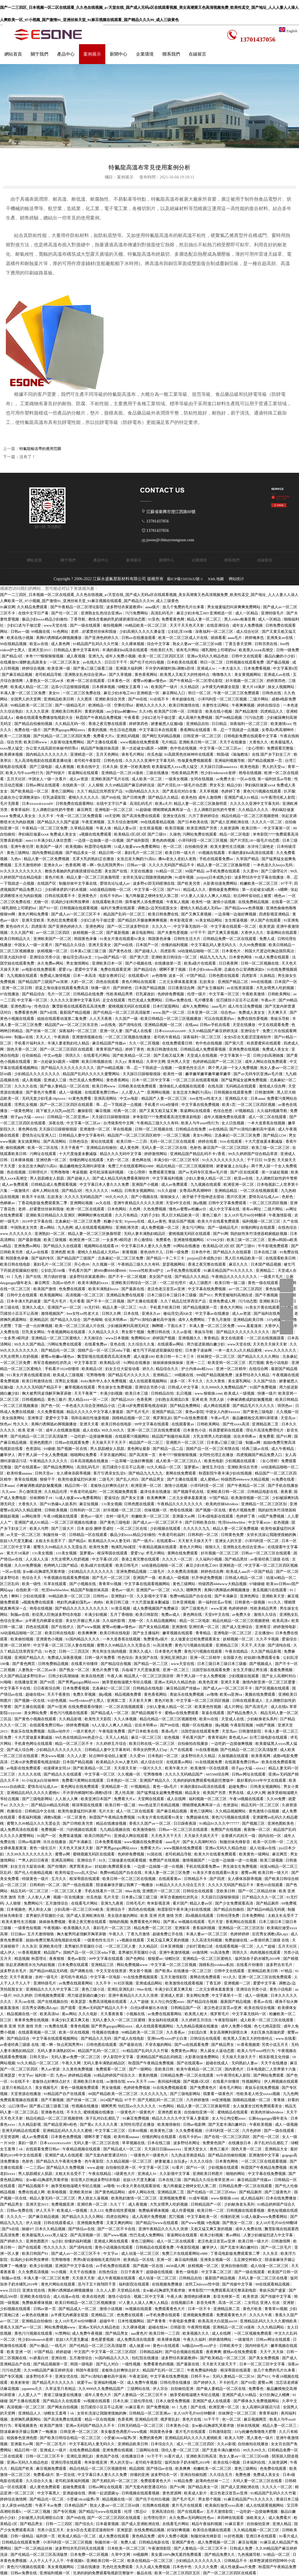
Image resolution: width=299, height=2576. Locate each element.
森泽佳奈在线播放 (155, 1491)
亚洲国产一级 (145, 1577)
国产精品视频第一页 (265, 760)
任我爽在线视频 (156, 2505)
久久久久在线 (26, 1086)
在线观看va (166, 1541)
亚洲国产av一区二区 (65, 1307)
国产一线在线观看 (78, 1885)
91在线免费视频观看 (141, 1977)
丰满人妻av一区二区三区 (207, 1934)
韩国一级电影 (82, 2364)
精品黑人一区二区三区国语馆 (149, 1676)
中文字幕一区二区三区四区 (114, 2352)
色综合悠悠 (223, 1111)
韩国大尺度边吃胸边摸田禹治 (270, 951)
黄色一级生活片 (43, 1848)
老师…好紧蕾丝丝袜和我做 (94, 631)
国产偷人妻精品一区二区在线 (65, 1086)
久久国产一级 (127, 1018)
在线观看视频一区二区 (234, 1946)
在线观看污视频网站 (132, 1436)
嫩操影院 (86, 1111)
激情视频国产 (53, 1313)
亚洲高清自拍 (163, 2511)
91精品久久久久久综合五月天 (181, 1885)
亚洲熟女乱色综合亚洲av (102, 613)
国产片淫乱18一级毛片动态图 (182, 785)
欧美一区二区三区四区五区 (161, 656)
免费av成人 (171, 1614)
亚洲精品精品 (226, 1190)
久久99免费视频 (253, 945)
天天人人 (44, 1037)
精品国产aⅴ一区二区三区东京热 (72, 1025)
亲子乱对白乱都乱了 (103, 2118)
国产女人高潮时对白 (279, 1676)
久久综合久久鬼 (141, 1344)
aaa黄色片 (139, 2333)
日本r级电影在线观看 (216, 1516)
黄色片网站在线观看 (139, 981)
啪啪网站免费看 (84, 1455)
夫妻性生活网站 (216, 705)
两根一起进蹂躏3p (104, 2493)
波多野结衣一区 (164, 2474)
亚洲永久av (53, 865)
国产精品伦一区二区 (58, 1350)
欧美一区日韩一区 (268, 1842)
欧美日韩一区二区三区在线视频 (129, 1878)
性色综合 (42, 1006)
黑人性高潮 (125, 1792)
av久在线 (104, 1203)
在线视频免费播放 (167, 2284)
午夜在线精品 (237, 1651)
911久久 (275, 1602)
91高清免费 (163, 1645)
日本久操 (110, 766)
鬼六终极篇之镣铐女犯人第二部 (152, 895)
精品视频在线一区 (22, 2014)
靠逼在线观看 (213, 1713)
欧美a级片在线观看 (200, 963)
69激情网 (201, 1952)
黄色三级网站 (63, 791)
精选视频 (22, 1958)
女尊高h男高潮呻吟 (278, 730)
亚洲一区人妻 (111, 1031)
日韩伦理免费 (228, 1915)
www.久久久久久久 (16, 1233)
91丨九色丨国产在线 (24, 1276)
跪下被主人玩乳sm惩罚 (55, 1111)
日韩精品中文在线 (40, 1811)
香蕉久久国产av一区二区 (150, 1823)
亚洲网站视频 (159, 1092)
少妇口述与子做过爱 (24, 625)
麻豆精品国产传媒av (109, 1043)
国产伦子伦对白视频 (147, 662)
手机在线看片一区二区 (104, 1891)
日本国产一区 (147, 945)
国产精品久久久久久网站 (259, 1356)
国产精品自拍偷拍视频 (33, 723)
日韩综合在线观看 (198, 1891)
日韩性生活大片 (187, 938)
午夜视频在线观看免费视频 (67, 1577)
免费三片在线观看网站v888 (131, 1166)
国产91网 (220, 1233)
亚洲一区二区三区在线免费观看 (154, 1430)
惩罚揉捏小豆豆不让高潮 (237, 1000)
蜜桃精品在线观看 (233, 2112)
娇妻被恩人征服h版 (167, 723)
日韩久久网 (112, 1313)
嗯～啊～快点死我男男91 (103, 865)
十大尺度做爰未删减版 (264, 1141)
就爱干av (84, 2382)
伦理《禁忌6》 (137, 2511)
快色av (5, 1424)
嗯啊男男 (194, 1590)
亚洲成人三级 (55, 1080)
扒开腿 (289, 791)
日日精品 (220, 723)
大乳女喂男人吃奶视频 (275, 988)
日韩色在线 (272, 693)
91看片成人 (174, 2456)
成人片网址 (233, 1706)
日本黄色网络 (241, 957)
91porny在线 (135, 1221)
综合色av (229, 1012)
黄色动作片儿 (17, 926)
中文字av (25, 2075)
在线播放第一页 (168, 963)
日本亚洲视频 (184, 1602)
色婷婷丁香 (231, 791)
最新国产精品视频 (75, 1012)
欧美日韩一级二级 (230, 1283)
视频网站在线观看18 (101, 1246)
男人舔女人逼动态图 (217, 2051)
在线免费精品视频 (253, 902)
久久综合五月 (221, 2474)
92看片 (178, 2167)
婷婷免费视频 (78, 1725)
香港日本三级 (287, 2499)
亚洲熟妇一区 (123, 1596)
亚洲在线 (59, 2358)
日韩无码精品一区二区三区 (141, 2425)
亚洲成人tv (206, 668)
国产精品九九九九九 (146, 1473)
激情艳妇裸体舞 (197, 2296)
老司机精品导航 (49, 674)
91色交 (51, 1651)
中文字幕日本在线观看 (158, 730)
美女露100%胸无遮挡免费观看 (177, 2554)
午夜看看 (131, 717)
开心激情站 (144, 1240)
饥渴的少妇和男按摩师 (70, 902)
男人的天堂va (274, 766)
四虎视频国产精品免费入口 (259, 1455)
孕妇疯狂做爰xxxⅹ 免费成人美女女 (48, 834)
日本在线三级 (266, 1252)
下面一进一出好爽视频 (33, 1326)
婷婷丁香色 (135, 1049)
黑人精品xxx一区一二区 (88, 1399)
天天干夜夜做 (21, 1977)
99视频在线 (41, 631)
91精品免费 (184, 2481)
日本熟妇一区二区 (163, 1756)
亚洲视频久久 (190, 1338)
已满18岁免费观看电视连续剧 (143, 1405)
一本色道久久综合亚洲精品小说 (89, 1405)
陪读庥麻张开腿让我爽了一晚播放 (125, 1885)
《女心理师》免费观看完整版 (269, 748)
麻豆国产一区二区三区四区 (226, 1147)
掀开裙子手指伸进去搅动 (203, 1197)
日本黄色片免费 (168, 1651)
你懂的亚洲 (229, 2216)
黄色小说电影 (277, 1362)
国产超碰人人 (146, 951)
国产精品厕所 (268, 1903)
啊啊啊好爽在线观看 (95, 1215)
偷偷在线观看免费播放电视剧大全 (45, 717)
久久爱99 (251, 871)
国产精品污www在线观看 (157, 2223)
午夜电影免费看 (112, 1731)
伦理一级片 (197, 994)
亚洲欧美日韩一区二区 (198, 742)
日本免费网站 (254, 1915)
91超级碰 (143, 809)
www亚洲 (218, 1608)
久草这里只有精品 (61, 2388)
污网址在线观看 (43, 1154)
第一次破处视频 (275, 1172)
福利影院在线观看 (134, 2284)
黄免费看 (266, 1436)
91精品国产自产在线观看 (65, 2094)
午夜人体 (104, 828)
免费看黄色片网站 (145, 1921)
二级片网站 (259, 699)
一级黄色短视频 (28, 1928)
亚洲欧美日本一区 (107, 963)
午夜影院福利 (226, 2020)
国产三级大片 (63, 1528)
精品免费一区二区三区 (153, 1928)
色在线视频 (17, 1172)
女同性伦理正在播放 (216, 1455)
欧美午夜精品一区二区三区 (199, 2069)
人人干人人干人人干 (47, 2560)
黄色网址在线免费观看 (80, 1786)
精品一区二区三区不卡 (74, 1743)
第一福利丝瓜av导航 (275, 779)
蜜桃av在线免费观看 (182, 1713)
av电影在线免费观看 (39, 969)
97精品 (287, 1971)
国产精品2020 (123, 1399)
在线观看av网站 (171, 1344)
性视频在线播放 (106, 2032)
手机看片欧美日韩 (165, 1307)
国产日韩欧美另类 (78, 1823)
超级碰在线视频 (159, 2272)
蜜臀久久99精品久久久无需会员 (60, 1547)
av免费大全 (225, 779)
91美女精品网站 (209, 920)
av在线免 (109, 1025)
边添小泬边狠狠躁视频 (70, 687)
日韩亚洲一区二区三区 (202, 736)
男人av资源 (51, 2069)
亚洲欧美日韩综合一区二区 (174, 957)
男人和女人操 (40, 1909)
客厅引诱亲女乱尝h (110, 1473)
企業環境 (145, 54)
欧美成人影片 (196, 2493)
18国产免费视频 (271, 1516)
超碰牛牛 (107, 2321)
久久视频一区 (104, 1264)
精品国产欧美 (22, 2468)
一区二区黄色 (75, 1817)
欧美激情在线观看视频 (184, 1983)
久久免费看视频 (51, 1412)
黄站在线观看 (102, 1141)
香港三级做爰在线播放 (63, 2395)
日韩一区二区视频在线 (260, 963)
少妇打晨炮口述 (200, 1946)
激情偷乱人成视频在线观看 (182, 1086)
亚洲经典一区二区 (51, 1160)
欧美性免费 (99, 1547)
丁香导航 (78, 619)
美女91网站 (203, 1135)
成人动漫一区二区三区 (140, 2253)
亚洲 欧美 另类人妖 (208, 1399)
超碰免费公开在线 (168, 1934)
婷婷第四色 (276, 680)
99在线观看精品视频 (158, 822)
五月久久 (59, 1878)
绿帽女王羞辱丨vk (133, 687)
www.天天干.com (141, 2081)
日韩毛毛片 (135, 1903)
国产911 (174, 889)
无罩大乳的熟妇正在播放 (93, 859)
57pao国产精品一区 (111, 957)
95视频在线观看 (212, 852)
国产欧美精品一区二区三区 (223, 2358)
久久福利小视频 (209, 1559)
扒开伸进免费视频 (207, 1577)
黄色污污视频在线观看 (262, 791)
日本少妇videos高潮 (205, 969)
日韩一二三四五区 (74, 1651)
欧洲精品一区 (100, 705)
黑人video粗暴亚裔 (240, 619)
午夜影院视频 (242, 1725)
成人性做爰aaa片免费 (238, 2567)
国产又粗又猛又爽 (169, 1055)
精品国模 (136, 2468)
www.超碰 (95, 2167)
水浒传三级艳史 (261, 846)
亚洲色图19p (21, 1006)
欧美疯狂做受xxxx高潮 (224, 2505)
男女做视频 (111, 2087)
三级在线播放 (157, 773)
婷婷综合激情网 (14, 2499)
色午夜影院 (94, 2161)
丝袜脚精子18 (41, 1498)
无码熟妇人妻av (245, 2063)
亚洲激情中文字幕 (264, 2155)
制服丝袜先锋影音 (235, 1842)
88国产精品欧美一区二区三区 (113, 2094)
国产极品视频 (278, 662)
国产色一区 (50, 1405)
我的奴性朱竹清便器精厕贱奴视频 (259, 1233)
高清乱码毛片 (162, 613)
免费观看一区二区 (111, 2069)
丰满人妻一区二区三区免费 (23, 693)
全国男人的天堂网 (26, 699)
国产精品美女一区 (81, 852)
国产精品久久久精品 (192, 1276)
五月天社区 (17, 779)
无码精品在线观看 (241, 1086)
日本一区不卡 (200, 2309)
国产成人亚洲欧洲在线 (230, 822)
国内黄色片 (235, 2069)
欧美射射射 (20, 2382)
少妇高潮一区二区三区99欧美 (79, 1909)
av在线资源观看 (240, 988)
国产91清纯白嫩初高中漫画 (252, 1129)
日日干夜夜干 (132, 2272)
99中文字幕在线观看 (152, 1424)
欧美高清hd (50, 2014)
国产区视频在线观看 (272, 1688)
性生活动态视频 (123, 730)
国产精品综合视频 (116, 1663)
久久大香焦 (216, 1381)
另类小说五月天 (275, 2044)
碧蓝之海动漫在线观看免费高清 (62, 988)
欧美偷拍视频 (22, 1639)
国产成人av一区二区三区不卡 (76, 914)
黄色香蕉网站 (146, 674)
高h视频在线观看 (200, 1915)
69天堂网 (112, 816)
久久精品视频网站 (161, 1620)
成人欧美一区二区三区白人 (179, 1461)
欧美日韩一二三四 (132, 1141)
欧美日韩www (36, 742)
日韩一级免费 (287, 650)
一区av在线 (246, 779)
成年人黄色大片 (98, 2395)
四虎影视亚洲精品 (274, 914)
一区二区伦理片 (173, 1283)
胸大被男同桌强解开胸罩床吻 (47, 1393)
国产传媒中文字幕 (237, 2284)
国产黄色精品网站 (110, 2192)
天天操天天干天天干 (109, 1442)
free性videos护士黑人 (87, 1700)
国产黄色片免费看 (41, 1092)
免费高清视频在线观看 (108, 2001)
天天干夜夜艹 (72, 1147)
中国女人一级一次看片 (47, 779)
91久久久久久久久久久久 (21, 871)
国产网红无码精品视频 (161, 736)
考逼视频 (79, 1172)
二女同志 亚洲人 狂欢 (262, 2302)
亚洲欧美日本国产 (275, 1301)
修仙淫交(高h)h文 (78, 957)
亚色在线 (118, 1344)
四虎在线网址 (118, 2216)
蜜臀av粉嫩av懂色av (150, 680)
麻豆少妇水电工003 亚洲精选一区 (204, 613)
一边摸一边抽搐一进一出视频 (99, 840)
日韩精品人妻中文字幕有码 (77, 650)
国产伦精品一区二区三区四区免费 (62, 736)
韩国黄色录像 (86, 938)
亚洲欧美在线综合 (35, 2296)
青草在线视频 (26, 1479)
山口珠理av (17, 2106)
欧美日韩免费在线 (163, 914)
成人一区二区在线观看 (267, 1117)
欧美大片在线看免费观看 (218, 1221)
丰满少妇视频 (111, 1393)
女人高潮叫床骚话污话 (261, 2407)
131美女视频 (111, 1504)
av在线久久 (93, 662)
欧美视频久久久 (77, 1928)
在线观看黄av (183, 1424)
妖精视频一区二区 (88, 932)
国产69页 (248, 2382)
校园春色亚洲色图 (22, 2438)
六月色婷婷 (252, 2130)
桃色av (280, 895)
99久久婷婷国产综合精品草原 (253, 1154)
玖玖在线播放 (55, 1842)
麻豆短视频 (89, 1504)
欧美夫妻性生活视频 (227, 846)
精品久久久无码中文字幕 (121, 1154)
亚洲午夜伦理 (22, 846)
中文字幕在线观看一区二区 (234, 926)
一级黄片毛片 (272, 1276)
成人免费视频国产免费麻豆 (156, 1608)
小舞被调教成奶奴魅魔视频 (250, 1399)
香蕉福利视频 (30, 1817)
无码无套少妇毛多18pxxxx (44, 1098)
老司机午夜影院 (88, 760)
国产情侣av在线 (82, 2229)
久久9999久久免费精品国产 (224, 1387)
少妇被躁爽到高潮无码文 (128, 1326)
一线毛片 (59, 2345)
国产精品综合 (145, 969)
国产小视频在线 (139, 963)
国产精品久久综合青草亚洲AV (209, 2180)
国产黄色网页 (24, 1663)
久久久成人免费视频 (153, 2567)
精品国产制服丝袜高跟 (100, 748)
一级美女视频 (177, 779)
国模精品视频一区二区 (131, 1418)
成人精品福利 (252, 2198)
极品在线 (145, 2573)
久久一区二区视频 (144, 1043)
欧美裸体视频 (12, 754)
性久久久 (21, 1424)
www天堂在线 (56, 625)
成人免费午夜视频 (87, 2333)
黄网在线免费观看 (181, 1473)
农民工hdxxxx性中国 (202, 2284)
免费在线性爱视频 (253, 1018)
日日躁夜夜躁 (185, 1823)
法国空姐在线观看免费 (211, 1670)
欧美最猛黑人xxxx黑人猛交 (175, 766)
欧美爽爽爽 (157, 1498)
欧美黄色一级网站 (254, 1854)
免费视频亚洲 (63, 2204)
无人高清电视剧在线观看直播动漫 (43, 760)
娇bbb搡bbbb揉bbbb (110, 1270)
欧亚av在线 (39, 644)
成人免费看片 (280, 2517)
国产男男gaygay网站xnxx (65, 730)
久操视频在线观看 (233, 1756)
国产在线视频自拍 (53, 2001)
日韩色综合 (79, 1141)
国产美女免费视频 (264, 2358)
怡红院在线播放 (145, 2358)
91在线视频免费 (209, 1762)
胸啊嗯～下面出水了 (169, 1326)
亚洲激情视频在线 (87, 1037)
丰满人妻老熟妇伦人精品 (68, 1043)
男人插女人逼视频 (93, 2198)
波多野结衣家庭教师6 (124, 607)
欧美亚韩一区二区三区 (227, 1362)
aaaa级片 (153, 607)
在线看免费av (96, 1344)
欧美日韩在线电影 (15, 1264)
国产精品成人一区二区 (110, 1713)
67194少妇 (216, 1240)
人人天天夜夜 (101, 1018)
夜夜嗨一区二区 (257, 1829)
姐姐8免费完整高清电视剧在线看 (54, 1940)
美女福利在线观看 (163, 2020)
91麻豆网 (7, 607)
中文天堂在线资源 (111, 1971)
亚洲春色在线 (53, 2112)
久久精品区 (190, 687)
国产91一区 (48, 908)
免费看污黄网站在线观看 (83, 1780)
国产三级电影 (41, 766)
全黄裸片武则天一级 (238, 1835)
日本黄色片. (232, 951)
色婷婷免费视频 (171, 994)
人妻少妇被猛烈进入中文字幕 (268, 2235)
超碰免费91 (238, 1786)
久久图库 (85, 699)
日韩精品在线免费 (88, 994)
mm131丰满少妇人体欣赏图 (49, 840)
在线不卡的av (111, 895)
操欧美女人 (256, 2517)
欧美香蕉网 (261, 1756)
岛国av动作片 (64, 1283)
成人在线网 (177, 1799)
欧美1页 (229, 1104)
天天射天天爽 (140, 1700)
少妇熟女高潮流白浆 (172, 1399)
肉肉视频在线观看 (265, 1952)
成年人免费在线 (249, 2229)
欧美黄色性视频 (208, 1706)
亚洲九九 (96, 656)
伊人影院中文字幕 (118, 2057)
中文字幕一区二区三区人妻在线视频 (64, 1645)
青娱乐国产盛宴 (273, 2290)
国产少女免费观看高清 (234, 1903)
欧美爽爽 (183, 2468)
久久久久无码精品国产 (83, 1197)
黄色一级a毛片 (165, 1786)
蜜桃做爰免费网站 (224, 889)
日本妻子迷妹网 (199, 1350)
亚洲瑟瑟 (8, 2075)
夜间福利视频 (169, 2081)
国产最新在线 (133, 1289)
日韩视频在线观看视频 (79, 908)
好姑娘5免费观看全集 (262, 1657)
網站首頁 (13, 54)
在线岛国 (216, 1086)
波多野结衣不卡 (39, 2376)
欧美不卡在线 (34, 1197)
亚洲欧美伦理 (51, 1946)
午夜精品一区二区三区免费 (45, 828)
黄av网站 (48, 1227)
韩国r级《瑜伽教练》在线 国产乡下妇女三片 (254, 754)
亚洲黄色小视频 (49, 1639)
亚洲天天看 (89, 1424)
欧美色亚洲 (209, 1682)
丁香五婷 (214, 1983)
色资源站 (34, 1448)
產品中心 (66, 54)
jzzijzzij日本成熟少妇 (214, 877)
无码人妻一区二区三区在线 (164, 1147)
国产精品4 (77, 1541)
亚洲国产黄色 (183, 2542)
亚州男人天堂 (179, 1061)
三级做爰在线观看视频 (127, 1860)
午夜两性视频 (199, 2327)
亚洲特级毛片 (273, 613)
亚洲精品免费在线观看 (125, 1295)
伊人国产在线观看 (266, 920)
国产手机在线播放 (283, 1485)
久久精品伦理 (56, 1491)
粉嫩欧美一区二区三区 (259, 883)
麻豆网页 (85, 809)
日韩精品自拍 (163, 1393)
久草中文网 (155, 1061)
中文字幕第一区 (277, 828)
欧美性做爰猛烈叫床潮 (77, 1479)
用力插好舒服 (55, 1276)
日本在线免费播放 (281, 2198)
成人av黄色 (156, 1221)
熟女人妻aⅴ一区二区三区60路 (198, 644)
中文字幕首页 (86, 1362)
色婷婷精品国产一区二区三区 (218, 1061)
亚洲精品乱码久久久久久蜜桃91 (34, 1792)
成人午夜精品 (283, 1448)
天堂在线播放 (142, 871)
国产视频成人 (261, 1663)
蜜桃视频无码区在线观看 (129, 1006)
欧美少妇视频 (212, 2235)
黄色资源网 (172, 2493)
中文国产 (81, 2352)
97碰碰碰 (256, 1584)
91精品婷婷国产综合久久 (115, 2075)
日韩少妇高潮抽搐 (268, 1055)
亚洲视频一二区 (237, 1983)
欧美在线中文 (89, 766)
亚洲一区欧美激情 (135, 766)
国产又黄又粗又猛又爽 (158, 1111)
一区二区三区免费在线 (82, 693)
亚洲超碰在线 (74, 2493)
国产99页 (48, 1682)
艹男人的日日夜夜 (33, 1860)
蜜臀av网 (63, 1854)
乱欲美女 (208, 981)
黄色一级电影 (187, 2272)
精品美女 (193, 1792)
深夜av (293, 2364)
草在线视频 (123, 1129)
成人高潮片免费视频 (195, 717)
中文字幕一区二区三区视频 (174, 1964)
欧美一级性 (32, 1584)
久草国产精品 (248, 859)
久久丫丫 (118, 2204)
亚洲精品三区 (227, 1645)
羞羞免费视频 (281, 1670)
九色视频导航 (249, 2554)
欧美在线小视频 (20, 637)
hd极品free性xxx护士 (200, 2345)
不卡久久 (196, 1381)
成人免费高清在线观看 (19, 1829)
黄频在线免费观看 (260, 1694)
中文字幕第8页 (285, 668)
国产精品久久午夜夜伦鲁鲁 (59, 2161)
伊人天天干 (45, 2210)
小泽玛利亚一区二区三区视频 (222, 699)
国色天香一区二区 (22, 1049)
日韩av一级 (20, 631)
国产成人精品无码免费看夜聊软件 (121, 1178)
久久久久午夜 (261, 2315)
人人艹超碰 (266, 1946)
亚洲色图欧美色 (281, 1823)
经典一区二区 (125, 1111)
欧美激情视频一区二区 (250, 1498)
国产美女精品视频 (154, 1627)
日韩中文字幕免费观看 (227, 1203)
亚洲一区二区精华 (231, 1369)
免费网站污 (34, 1903)
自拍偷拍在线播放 (193, 1743)
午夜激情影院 (160, 2548)
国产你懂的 (57, 1866)
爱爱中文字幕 (86, 969)
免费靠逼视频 (71, 1835)
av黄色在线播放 (35, 2315)
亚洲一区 (165, 2259)
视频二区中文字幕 (149, 2296)
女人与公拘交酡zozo (167, 2001)
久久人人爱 (77, 1756)
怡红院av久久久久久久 (137, 2106)
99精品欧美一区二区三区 (146, 625)
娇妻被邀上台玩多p (233, 1166)
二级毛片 (106, 1479)
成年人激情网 (210, 797)
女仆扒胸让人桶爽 (275, 2395)
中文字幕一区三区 (149, 889)
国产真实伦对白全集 (179, 791)
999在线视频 (262, 981)
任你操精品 (32, 1055)
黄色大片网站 (232, 1307)
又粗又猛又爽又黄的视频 (168, 1940)
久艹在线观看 (182, 1749)
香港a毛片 (170, 1731)
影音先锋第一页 (227, 2296)
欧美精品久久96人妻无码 (109, 1541)
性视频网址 (252, 2081)
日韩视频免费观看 (50, 1995)
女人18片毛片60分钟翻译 (245, 1215)
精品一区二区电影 (235, 834)
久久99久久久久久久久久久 (30, 1854)
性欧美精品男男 (185, 773)
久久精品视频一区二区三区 (129, 2161)
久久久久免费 (206, 2567)
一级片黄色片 (85, 1731)
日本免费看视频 (257, 668)
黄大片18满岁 (254, 687)
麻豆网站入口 (174, 693)
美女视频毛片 (47, 2087)
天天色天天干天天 (166, 1835)
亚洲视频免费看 (173, 2198)
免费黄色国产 (214, 2143)
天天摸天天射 (126, 1768)
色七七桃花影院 (267, 2026)
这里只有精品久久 (17, 2087)
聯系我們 (171, 54)
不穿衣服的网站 (113, 1455)
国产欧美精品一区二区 (30, 791)
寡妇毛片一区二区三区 (143, 852)
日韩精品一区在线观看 (88, 1534)
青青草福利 (20, 809)
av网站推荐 (32, 1516)
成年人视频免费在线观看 (225, 1117)
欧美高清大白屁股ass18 (218, 2321)
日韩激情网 (265, 1092)
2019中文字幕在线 (37, 1221)
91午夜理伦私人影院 (278, 797)
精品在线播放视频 (111, 1823)
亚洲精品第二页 (265, 1424)
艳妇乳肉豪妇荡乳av (74, 1602)
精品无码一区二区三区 (260, 1805)
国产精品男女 (153, 1479)
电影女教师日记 (112, 975)
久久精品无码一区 (70, 723)
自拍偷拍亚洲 (196, 846)
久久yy (120, 1061)
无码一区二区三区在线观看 (173, 1141)
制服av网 (253, 1442)
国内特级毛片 (257, 2345)
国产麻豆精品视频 (17, 674)
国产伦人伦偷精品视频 (33, 1872)
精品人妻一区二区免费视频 (47, 859)
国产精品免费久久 (242, 1713)
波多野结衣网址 (187, 2143)
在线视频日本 (183, 2302)
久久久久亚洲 (37, 711)
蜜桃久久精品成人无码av (201, 908)
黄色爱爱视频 (103, 2339)
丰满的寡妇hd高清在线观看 (125, 650)
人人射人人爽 (67, 1799)
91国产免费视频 (263, 1387)
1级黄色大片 (125, 2173)
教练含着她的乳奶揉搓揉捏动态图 (117, 619)
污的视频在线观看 (82, 1829)
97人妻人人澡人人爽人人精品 (206, 895)
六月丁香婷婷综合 (204, 816)
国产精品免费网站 (185, 1405)
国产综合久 (84, 2524)
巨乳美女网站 (34, 1332)
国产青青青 (157, 2321)
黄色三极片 (212, 1215)
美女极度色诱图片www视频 (124, 2431)
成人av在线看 (37, 1252)
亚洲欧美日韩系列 (67, 711)
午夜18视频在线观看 (60, 1516)
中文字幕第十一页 (235, 1055)
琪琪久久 (73, 1055)
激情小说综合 (120, 2296)
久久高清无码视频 (207, 1940)
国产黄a (169, 1921)
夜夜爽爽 (213, 2352)
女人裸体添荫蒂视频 (74, 1473)
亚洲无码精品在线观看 (21, 2130)
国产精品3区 (13, 656)
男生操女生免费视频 (115, 1387)
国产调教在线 (82, 1971)
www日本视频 (117, 1338)
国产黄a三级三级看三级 (93, 668)
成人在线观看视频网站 (94, 1227)
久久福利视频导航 (272, 1111)
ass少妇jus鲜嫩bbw (121, 711)
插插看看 (218, 637)
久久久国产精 (22, 932)
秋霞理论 (39, 1958)
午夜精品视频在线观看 (158, 1547)
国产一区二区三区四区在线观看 (67, 1049)
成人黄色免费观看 (45, 2487)
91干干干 (212, 2419)
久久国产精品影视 (266, 1651)
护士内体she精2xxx (197, 1369)
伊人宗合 (161, 2388)
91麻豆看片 (134, 2407)
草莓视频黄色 (26, 2425)
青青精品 (136, 1061)
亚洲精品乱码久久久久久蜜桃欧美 (269, 2321)
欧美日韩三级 (118, 1602)
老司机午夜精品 (167, 1037)
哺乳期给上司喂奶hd (219, 650)
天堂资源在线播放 (26, 2094)
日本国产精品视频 (150, 988)
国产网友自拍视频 (63, 2407)
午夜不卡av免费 (49, 2505)
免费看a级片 (43, 2474)
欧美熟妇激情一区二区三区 (134, 2198)
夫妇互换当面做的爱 (268, 2032)
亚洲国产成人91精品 (241, 797)
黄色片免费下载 (106, 1670)
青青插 (279, 2100)
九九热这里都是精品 (188, 2155)
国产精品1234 (275, 1135)
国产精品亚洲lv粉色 (61, 2124)
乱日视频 (184, 1393)
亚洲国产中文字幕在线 (74, 2266)
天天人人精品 (117, 1737)
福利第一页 (44, 2075)
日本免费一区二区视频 (89, 2554)
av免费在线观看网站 (76, 1983)
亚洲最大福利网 (129, 668)
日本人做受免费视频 (173, 2401)
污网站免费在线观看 (200, 834)
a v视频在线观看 (131, 1940)
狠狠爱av (155, 1958)
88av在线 (132, 1891)
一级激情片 (20, 1190)
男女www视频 (53, 1756)
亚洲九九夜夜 (112, 1903)
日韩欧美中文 (231, 2345)
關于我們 (39, 54)
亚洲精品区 (39, 1319)
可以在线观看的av (220, 1018)
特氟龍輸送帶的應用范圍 (40, 448)
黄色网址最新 (139, 1448)
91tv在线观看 (231, 1141)
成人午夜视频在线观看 (116, 2278)
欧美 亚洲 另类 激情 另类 (161, 1915)
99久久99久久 (117, 1197)
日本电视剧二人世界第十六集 (272, 2069)
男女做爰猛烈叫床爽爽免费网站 (234, 607)
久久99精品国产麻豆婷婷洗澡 (130, 785)
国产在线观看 (30, 2247)
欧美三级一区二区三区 (271, 1147)
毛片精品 (169, 742)
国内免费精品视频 (47, 852)
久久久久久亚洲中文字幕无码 (150, 760)
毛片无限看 (10, 803)
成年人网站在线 (46, 1190)
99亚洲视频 (221, 2100)
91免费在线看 (283, 1479)
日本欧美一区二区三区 (126, 2548)
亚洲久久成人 (34, 1307)
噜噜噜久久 (222, 674)
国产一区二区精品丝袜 (257, 1891)
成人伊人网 (256, 1792)
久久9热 (145, 711)
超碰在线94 (35, 1694)
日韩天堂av (45, 1473)
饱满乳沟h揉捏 (124, 1547)
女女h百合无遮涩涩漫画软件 (248, 1037)
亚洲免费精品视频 (131, 1571)
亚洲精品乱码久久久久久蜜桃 (68, 2130)
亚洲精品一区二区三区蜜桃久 (56, 1338)
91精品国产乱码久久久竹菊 (96, 644)
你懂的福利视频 (175, 945)
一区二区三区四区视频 (256, 1104)
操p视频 (200, 1203)
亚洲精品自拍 (198, 723)
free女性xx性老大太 (206, 1098)
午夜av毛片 (221, 1418)
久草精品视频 (82, 828)
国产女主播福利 (211, 988)
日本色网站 (117, 1209)
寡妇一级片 (28, 2143)
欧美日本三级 (137, 1393)
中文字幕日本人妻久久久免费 (105, 1184)
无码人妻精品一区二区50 (233, 2376)
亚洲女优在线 (174, 816)
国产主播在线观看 (102, 742)
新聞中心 (118, 54)
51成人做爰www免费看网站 (137, 846)
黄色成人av (238, 1737)
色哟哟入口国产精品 (61, 1565)
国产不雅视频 (267, 1295)
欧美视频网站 (51, 1295)
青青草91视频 (110, 1584)
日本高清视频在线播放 (89, 1461)
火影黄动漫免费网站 (67, 742)
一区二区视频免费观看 (118, 1491)
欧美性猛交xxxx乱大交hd (76, 1872)
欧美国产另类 (215, 1792)
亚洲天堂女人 (196, 2149)
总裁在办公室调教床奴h (20, 797)
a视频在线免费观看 (95, 834)
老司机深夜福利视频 (106, 1172)
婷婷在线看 (208, 1141)
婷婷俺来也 (255, 637)
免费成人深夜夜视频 (65, 1657)
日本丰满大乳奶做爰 (24, 1301)
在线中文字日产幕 (33, 613)
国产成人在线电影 (129, 2038)
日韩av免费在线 (179, 1000)
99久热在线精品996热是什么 (79, 1737)
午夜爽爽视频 (243, 705)
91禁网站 (62, 2333)
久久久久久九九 (197, 1528)
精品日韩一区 (110, 852)
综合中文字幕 (159, 644)
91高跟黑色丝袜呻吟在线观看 (189, 754)
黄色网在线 (27, 1129)
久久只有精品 (127, 1215)
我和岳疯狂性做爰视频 (90, 1418)
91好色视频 (57, 1700)
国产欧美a (163, 1971)
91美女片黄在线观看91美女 (123, 938)
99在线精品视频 (14, 644)
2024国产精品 (111, 2100)
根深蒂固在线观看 (112, 1553)
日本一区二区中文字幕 (151, 1080)
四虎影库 (39, 926)
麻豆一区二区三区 (146, 1737)
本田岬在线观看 (231, 2517)
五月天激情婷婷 (28, 865)
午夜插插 (62, 1037)
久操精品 (268, 975)
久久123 (96, 2210)
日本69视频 (138, 2130)
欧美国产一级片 (164, 687)
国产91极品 (39, 2345)
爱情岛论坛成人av (115, 883)
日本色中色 (201, 1252)
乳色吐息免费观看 (62, 920)
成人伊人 (8, 1952)
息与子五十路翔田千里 (97, 2284)
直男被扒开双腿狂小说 (45, 1915)
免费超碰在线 (198, 1817)
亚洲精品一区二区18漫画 (122, 773)
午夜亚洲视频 (93, 822)
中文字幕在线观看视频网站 (147, 1584)
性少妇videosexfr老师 (219, 773)
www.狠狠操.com (208, 1393)
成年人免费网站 (196, 1006)
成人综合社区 (248, 631)
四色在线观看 (108, 981)
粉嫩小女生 (113, 1221)
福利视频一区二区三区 (261, 1221)
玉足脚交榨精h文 (248, 2259)
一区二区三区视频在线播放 (128, 1037)
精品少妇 (235, 785)
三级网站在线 (139, 2388)
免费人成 (267, 938)
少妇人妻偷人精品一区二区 (208, 1178)
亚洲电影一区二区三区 (114, 809)
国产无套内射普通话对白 (106, 2155)
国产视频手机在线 (189, 1491)
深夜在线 (57, 1123)
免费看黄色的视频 (159, 2364)
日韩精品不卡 (196, 1878)
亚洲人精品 (282, 2524)
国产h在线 (49, 1012)
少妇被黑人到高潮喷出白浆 (41, 2517)
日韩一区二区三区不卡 (45, 2456)
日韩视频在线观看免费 (245, 662)
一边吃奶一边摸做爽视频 (91, 1436)
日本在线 (131, 1313)
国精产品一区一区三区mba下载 (104, 1350)
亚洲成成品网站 (149, 1983)
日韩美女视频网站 (140, 1190)
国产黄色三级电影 (258, 1412)
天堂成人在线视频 (202, 1055)
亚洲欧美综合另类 (110, 699)
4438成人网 (176, 2266)
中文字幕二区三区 (110, 2130)
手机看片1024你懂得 (161, 1104)
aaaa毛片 (235, 637)
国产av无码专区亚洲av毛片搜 (258, 1074)
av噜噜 (212, 1694)
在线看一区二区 (284, 902)
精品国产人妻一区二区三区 (164, 1098)
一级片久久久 (151, 1768)
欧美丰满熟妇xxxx (93, 1283)
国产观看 (69, 2008)
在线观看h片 (139, 975)
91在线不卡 (160, 699)
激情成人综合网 (272, 1086)
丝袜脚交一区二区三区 (216, 1356)
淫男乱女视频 (26, 1104)
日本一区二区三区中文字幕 (262, 2364)
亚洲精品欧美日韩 (59, 699)
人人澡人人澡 (37, 1559)
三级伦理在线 (142, 2401)
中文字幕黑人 (49, 2493)
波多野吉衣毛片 (279, 1964)
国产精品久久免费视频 (65, 2167)
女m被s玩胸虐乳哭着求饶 (44, 1571)
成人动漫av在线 (263, 1848)
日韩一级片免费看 (100, 1657)
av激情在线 (115, 2081)
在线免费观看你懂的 (85, 1706)
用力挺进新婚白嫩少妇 (206, 1344)
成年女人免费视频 (248, 625)
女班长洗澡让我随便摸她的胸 (148, 877)
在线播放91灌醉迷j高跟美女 (24, 662)
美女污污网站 (194, 1227)
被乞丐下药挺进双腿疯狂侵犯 (158, 1350)
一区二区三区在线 (132, 1528)
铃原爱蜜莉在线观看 (264, 1043)
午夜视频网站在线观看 (66, 1332)
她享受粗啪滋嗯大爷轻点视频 (127, 1682)
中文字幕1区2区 (105, 1559)
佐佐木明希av (116, 1319)
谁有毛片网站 (188, 650)
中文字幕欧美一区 (202, 2216)
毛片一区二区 (59, 994)
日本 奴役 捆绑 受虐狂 (96, 1528)
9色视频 (213, 2223)
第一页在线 (66, 2474)
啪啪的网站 (236, 2173)
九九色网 (65, 1227)
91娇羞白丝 (39, 2358)
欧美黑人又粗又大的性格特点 (185, 674)
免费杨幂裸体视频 (154, 2210)
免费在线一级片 (28, 730)
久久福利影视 (114, 1620)
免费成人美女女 (252, 1012)
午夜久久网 (72, 2063)
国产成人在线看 (139, 1031)
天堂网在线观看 (151, 1799)
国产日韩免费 (134, 797)
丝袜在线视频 (248, 2425)
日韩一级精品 (22, 2536)
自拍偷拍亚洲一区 (199, 2112)
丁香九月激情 (219, 1319)
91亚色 (153, 619)
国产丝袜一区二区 (41, 1031)
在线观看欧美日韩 (107, 902)
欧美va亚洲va (231, 1694)
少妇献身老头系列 (262, 1719)
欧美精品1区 (111, 1362)
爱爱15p (66, 969)
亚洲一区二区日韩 (17, 988)
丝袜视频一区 (156, 1510)
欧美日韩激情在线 (184, 705)
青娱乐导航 (280, 1018)
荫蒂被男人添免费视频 (144, 902)
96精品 (116, 1190)
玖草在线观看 (55, 1584)
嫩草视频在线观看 (80, 1387)
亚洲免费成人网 (222, 1301)
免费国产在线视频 (226, 1829)
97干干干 (198, 932)
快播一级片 (101, 988)
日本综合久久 (162, 2444)
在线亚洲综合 (218, 625)
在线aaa (191, 1025)
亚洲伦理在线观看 (66, 2462)
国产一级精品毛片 (70, 705)
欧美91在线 (209, 1719)
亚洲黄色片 (88, 895)
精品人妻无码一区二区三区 (53, 2198)
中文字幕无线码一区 (191, 926)
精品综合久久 (167, 1369)
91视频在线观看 (97, 2401)
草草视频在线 (134, 2143)
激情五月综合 (214, 1467)
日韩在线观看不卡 (60, 895)
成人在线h (91, 1430)
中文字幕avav (259, 1522)
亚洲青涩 (36, 1418)
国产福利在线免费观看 (273, 1313)
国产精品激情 (247, 711)
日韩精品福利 (151, 2352)
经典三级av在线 (255, 1448)
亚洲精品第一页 (115, 1786)
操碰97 (27, 2229)
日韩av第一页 (45, 2309)
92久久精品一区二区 (164, 1467)
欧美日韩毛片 (127, 1565)
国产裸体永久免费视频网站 (256, 2401)
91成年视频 (185, 877)
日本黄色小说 (195, 1430)
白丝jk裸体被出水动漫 (149, 2008)
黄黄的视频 (94, 711)
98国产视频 (266, 1725)
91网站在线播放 (187, 1246)
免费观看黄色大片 (170, 2309)
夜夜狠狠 (57, 1958)
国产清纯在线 (130, 1025)
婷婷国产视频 (164, 1338)
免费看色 (164, 1240)
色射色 (195, 1147)
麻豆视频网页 (255, 2419)
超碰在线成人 (217, 2063)
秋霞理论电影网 (98, 846)
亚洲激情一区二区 (95, 1129)
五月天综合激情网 (123, 822)
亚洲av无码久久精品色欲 (208, 656)
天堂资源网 (10, 2137)
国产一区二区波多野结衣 (128, 926)
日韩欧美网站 (279, 994)
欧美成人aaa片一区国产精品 (250, 1571)
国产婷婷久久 (12, 2241)
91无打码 (92, 1307)
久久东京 (29, 1946)
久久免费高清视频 (183, 1571)
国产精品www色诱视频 (244, 908)
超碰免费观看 (74, 2487)
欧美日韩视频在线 (97, 1061)
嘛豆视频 (103, 1111)
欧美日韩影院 (147, 1614)
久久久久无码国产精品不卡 (172, 865)
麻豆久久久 (239, 1264)
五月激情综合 (57, 1903)
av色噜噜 (159, 975)
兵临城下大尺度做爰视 (141, 1670)
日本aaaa (257, 1098)
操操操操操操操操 (168, 1362)
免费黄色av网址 (184, 2051)
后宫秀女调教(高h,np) (270, 1934)
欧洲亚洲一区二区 (239, 1184)
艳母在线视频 (250, 773)
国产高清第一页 (143, 1455)
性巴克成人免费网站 (145, 1000)
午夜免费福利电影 (202, 2370)
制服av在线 (24, 1037)
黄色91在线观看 (270, 1885)
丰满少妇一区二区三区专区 (177, 1160)
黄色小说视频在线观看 (114, 2247)
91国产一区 (47, 1835)
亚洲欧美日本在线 (88, 2081)
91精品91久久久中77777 (219, 1823)
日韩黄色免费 (233, 1534)
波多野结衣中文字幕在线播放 (259, 877)
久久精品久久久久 (253, 809)
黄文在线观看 (233, 1338)
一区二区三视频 (177, 1135)
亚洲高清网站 (106, 1098)
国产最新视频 (118, 932)
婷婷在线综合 (269, 705)
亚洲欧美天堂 (274, 1596)
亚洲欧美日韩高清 (201, 2456)
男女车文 (217, 785)
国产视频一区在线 (72, 1448)
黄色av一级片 (92, 1516)
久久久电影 (88, 2014)
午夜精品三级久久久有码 (158, 1123)
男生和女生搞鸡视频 (109, 1651)
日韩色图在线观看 (224, 975)
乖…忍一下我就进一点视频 (236, 730)
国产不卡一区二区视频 (127, 1276)
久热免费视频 (155, 1209)
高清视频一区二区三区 (85, 1295)
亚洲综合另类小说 (45, 957)
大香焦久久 (259, 742)
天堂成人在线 (233, 1719)
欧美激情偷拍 (145, 1829)
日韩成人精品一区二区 (244, 1577)
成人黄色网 (61, 644)
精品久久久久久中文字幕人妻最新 (95, 1412)
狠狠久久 (213, 1547)
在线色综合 (288, 1227)
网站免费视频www (133, 1964)
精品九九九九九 (213, 957)
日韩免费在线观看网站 (75, 803)
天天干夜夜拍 (59, 1694)
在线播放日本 (240, 2143)
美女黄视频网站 (248, 674)
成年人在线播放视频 (63, 1430)
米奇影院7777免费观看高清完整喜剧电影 (167, 1117)
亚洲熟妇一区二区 (50, 1233)
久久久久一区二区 (267, 822)
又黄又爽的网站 (120, 2223)
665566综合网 (218, 1774)
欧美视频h (74, 846)
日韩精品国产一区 (186, 2008)
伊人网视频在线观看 (281, 2081)
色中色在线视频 (183, 748)
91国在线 (155, 1854)
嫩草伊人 (8, 1455)
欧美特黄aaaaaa (20, 1473)
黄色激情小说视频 (264, 1811)
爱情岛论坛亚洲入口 (39, 1135)
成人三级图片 (201, 1283)
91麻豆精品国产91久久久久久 (229, 1270)
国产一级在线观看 (85, 625)
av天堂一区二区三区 (24, 1534)
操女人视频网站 (281, 687)
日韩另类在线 (266, 644)
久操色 (175, 834)
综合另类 (14, 742)
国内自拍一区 (270, 1835)
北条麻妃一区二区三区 (111, 1688)
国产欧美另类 (189, 883)
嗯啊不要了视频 (173, 969)
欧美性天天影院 (98, 1719)
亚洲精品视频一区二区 (163, 1025)
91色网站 (61, 631)
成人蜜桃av (209, 1479)
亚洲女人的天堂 (229, 1541)
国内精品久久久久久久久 (47, 754)
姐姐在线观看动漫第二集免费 (62, 1018)
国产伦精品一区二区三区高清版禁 (122, 1012)
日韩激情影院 (250, 1731)
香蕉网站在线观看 (195, 730)
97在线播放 (10, 994)
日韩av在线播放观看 (139, 637)
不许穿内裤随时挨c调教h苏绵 (170, 668)
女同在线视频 (202, 779)
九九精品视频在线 (115, 1829)
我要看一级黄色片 (218, 2094)
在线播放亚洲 (26, 1682)
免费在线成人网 (32, 2192)
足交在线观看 (114, 1000)
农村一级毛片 (118, 1516)
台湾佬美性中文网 (119, 1123)
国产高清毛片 (257, 1706)
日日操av (18, 1934)
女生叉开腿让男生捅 (250, 1670)
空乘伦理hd (124, 705)
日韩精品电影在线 (263, 1491)
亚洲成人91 (147, 2173)
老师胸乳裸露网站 (26, 2419)
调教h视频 (53, 1817)
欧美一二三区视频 (15, 736)
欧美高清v (281, 1620)
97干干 (286, 883)
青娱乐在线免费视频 (187, 1694)
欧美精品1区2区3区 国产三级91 (140, 834)
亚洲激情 (179, 1627)
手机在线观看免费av (216, 859)
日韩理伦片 (38, 1172)
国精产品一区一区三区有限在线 (213, 1448)
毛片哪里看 (204, 1000)
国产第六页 (140, 957)
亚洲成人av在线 (277, 674)
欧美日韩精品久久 (15, 938)
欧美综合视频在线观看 (212, 2530)
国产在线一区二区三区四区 (227, 2137)
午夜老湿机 (138, 2376)
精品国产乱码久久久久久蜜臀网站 (92, 1074)
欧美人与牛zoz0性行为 (25, 773)
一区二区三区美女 (65, 662)
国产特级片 (56, 773)
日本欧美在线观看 (182, 662)
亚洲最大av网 (184, 1516)
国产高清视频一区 (86, 2235)
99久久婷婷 (22, 1995)
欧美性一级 (201, 902)
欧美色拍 (189, 797)
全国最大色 (232, 1657)
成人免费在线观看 (114, 2536)
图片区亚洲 (237, 1197)
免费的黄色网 (151, 2438)
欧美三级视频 (55, 1240)
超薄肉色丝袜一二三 (213, 2481)
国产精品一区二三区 (151, 1663)
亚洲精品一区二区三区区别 (264, 1504)
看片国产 (180, 1903)
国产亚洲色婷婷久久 (102, 637)
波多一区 (177, 975)
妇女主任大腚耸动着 (122, 1369)
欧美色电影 (250, 766)
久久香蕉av (176, 2032)
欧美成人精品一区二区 (30, 687)
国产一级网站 (141, 2069)
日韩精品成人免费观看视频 (203, 1049)
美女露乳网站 (240, 1381)
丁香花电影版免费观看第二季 (43, 1203)
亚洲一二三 (196, 1362)
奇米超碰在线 (183, 699)
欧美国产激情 (45, 1289)
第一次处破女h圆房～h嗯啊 (145, 748)
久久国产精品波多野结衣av (23, 1676)
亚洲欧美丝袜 (81, 2192)
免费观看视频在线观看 (19, 2100)
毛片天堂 (112, 1897)
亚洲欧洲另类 (127, 1227)
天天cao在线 (25, 2001)
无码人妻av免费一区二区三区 (76, 2057)
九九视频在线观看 (22, 975)
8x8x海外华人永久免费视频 (104, 1381)
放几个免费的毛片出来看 (183, 607)
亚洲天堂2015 (40, 650)
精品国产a (52, 1952)
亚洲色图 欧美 (63, 1252)
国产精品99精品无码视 (50, 1805)
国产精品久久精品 (163, 797)
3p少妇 (57, 2241)
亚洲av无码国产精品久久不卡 (103, 2008)
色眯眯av (8, 1203)
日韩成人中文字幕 (183, 1387)
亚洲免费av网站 (28, 1246)
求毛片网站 (156, 1553)
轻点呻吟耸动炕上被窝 (252, 895)
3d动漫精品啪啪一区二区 (110, 889)
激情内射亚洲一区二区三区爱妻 (269, 1682)
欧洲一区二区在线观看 (86, 680)
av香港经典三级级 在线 (270, 1559)
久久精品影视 (71, 1719)
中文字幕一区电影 (105, 1977)
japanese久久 (33, 2388)
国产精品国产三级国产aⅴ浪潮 (43, 981)
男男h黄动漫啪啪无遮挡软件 (97, 2259)
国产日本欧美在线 (193, 822)
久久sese (9, 1491)
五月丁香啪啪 (122, 1614)
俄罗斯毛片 (220, 2014)
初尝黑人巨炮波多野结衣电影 (57, 1614)
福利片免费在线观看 (118, 908)
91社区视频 (124, 1983)
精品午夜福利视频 (207, 2524)
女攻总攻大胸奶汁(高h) (136, 859)
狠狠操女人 (170, 1197)
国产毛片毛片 (55, 1301)
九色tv (16, 859)
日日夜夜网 (229, 963)
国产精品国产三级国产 (76, 1258)
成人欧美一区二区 (147, 779)
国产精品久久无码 (96, 2038)
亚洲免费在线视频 (244, 1049)
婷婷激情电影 (285, 1627)
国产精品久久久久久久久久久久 (68, 1068)
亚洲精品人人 (30, 2413)
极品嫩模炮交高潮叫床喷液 (82, 1166)
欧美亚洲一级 (59, 668)
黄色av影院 (194, 1412)
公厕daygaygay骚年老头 (268, 2118)
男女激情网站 (78, 963)
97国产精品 (197, 975)
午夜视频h (53, 1928)
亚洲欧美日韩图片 (208, 2173)
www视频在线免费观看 (140, 742)
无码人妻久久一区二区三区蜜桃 (119, 2020)
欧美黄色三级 (162, 2130)
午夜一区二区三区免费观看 (237, 693)
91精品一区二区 (169, 871)
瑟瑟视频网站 (174, 1264)
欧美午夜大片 (177, 1768)
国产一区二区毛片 (276, 2247)
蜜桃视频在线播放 (99, 2112)
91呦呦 (6, 1682)
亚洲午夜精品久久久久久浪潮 (139, 1203)
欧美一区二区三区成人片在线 (183, 637)
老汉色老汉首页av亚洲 (166, 1289)
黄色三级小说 (93, 1989)
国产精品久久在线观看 (62, 1246)
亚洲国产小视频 (145, 1184)
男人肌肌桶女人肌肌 (47, 1178)
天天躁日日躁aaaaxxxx (219, 766)
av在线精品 (218, 1129)
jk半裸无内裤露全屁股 (221, 687)
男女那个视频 (133, 1332)
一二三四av (35, 2167)
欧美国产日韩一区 (169, 711)
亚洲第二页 (117, 1700)
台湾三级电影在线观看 (268, 1737)
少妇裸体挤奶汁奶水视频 (66, 889)
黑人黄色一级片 (260, 2438)
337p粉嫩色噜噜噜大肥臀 (255, 2431)
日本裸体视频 (104, 687)
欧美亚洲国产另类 (202, 828)
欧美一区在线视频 (74, 2032)
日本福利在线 (254, 2462)
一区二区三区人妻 (67, 1891)
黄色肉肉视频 (164, 840)
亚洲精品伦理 (147, 2419)
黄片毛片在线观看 (191, 2431)
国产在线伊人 (63, 1627)
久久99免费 (276, 1799)
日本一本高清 (85, 975)
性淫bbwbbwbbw (232, 1522)
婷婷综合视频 (34, 668)
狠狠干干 (48, 1479)
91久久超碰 (167, 1190)
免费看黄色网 (173, 619)
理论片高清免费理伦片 (265, 1430)
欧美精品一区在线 (139, 2259)
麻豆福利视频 (186, 2259)
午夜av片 (269, 1000)
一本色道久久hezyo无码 (273, 865)
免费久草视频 (85, 1694)
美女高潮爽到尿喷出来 (228, 2032)
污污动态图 (254, 717)
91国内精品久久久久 (142, 791)
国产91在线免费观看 (191, 1418)
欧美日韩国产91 (98, 1835)
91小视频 (59, 2272)
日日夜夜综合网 (181, 988)
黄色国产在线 (108, 2456)
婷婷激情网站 (156, 1154)
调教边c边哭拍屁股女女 (158, 908)
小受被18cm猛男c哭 (121, 2438)
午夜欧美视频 (261, 2124)
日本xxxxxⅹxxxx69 (38, 803)
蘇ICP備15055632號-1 (185, 579)
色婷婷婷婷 (238, 1608)
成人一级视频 (71, 1092)
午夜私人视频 (178, 902)
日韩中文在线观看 (247, 656)
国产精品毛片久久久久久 (129, 1375)
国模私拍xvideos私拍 (217, 1964)
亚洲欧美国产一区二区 (52, 938)
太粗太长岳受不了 (50, 1541)
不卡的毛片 (229, 2382)
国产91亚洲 (56, 1706)
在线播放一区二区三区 (192, 1971)
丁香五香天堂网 (238, 644)
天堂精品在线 (129, 2290)
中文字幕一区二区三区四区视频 (271, 1565)
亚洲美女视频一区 (215, 2259)
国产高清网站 (55, 1141)
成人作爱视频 (183, 2210)
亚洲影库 (183, 1928)
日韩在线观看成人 (248, 1700)
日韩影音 (195, 711)
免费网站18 (141, 1338)
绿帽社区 (173, 1958)
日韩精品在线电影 (148, 1688)
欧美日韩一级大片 (180, 852)
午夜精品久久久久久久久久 (235, 1276)
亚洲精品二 (266, 1270)
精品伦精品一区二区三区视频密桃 (250, 816)
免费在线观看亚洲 (116, 969)
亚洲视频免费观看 (198, 2315)
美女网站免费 (36, 1713)
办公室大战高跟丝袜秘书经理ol (52, 748)
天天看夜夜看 (112, 2014)
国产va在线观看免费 (191, 2044)
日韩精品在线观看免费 (155, 2247)
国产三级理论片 (274, 871)
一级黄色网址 (22, 1111)
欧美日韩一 (252, 828)
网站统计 (236, 579)
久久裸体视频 (133, 644)
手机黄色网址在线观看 (33, 1743)
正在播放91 (264, 1633)
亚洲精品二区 (103, 2315)
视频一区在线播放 (197, 1725)
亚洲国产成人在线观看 (64, 2155)
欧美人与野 (39, 1528)
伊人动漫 (34, 2223)
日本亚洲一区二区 (203, 1012)
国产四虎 (217, 1878)
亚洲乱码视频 (128, 736)
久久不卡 (46, 816)
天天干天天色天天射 (187, 625)
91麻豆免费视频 (136, 2118)
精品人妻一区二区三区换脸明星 (201, 803)
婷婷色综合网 (212, 1571)
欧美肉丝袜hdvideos (222, 1504)
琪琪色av (285, 1405)
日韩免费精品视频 (53, 1663)
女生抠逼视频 (151, 828)
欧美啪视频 (57, 2192)
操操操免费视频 (52, 1921)
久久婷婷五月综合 (111, 1743)
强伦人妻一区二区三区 (180, 2450)
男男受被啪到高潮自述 (233, 1295)
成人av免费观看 (15, 1184)
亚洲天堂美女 (100, 945)
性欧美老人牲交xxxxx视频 (258, 2094)
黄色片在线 (192, 2419)
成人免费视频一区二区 (160, 1227)
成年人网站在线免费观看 (266, 1061)
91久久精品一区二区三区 (38, 2063)
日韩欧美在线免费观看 (137, 1086)
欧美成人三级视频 (68, 1375)
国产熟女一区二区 (74, 1670)
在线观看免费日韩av (102, 1092)
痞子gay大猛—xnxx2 (28, 1117)
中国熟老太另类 (24, 1227)
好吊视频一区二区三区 (245, 680)
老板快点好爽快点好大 (109, 1485)
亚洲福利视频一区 (109, 2382)
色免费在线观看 (72, 1289)
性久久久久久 (97, 1190)
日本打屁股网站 (166, 1006)
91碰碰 (49, 1448)
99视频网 (141, 2554)
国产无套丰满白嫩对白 (227, 2124)
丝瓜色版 (154, 754)
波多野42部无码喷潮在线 (154, 883)
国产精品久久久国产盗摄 (58, 822)
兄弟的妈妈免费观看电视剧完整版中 (204, 1780)
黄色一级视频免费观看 (80, 2087)
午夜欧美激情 (254, 994)
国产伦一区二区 (65, 613)
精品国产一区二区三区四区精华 (134, 1135)
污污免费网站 (137, 613)
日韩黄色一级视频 (250, 1602)
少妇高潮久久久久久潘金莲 (142, 631)
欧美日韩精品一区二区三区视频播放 (171, 1018)
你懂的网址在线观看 (86, 1160)
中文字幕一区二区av (84, 1123)
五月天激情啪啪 (41, 1934)
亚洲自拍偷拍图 (234, 2266)
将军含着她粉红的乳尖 (52, 1362)
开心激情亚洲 (30, 1491)
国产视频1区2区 (197, 2081)
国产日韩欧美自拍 (200, 1522)
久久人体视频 (126, 1719)
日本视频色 (17, 1909)
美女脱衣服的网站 (123, 1915)
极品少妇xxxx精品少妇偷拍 (45, 619)
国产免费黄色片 (203, 2087)
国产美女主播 (133, 1498)
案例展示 (92, 54)
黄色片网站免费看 (33, 914)
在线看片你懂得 (85, 1663)
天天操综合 (94, 1338)
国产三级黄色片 (195, 1608)
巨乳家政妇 (146, 994)
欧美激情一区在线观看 (209, 1768)
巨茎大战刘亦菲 (14, 957)
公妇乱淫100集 (180, 631)
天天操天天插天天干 (201, 1835)
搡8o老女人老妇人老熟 (177, 859)
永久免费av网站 (51, 963)
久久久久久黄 (106, 2124)
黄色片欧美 (55, 877)
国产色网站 (136, 1958)
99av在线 (145, 1989)
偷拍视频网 (113, 625)
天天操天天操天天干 (239, 2057)
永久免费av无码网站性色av (192, 2517)
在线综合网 (259, 1369)
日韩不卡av (201, 2376)
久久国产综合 (265, 1381)
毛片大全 (106, 1811)
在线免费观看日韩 (177, 1043)
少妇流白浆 (198, 2032)
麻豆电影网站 (143, 932)
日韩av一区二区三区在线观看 (266, 1553)
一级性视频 (131, 2364)
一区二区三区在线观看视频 (196, 1080)
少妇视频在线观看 (240, 1461)
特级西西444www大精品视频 (245, 1479)
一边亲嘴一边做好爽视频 (235, 914)
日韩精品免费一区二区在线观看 (230, 938)
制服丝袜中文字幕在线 (78, 883)
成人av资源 (79, 779)
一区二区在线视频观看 (259, 1190)
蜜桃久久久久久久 (151, 705)
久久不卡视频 (268, 1639)
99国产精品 (194, 871)
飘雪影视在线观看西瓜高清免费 (79, 1006)
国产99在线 (138, 699)
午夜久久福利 (195, 2339)
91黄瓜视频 (121, 1608)
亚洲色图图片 (41, 1442)
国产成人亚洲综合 (237, 1627)
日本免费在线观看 (73, 1964)
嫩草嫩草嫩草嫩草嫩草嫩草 (208, 1074)
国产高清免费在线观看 (141, 816)
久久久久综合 (202, 2161)
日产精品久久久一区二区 (263, 1897)
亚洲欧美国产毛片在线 (110, 779)
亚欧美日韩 (226, 1891)
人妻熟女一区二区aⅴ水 (45, 680)
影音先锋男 (206, 2302)
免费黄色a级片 (156, 1639)
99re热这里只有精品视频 (159, 1805)
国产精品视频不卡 (147, 1713)
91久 (143, 1307)
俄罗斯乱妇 (162, 1418)
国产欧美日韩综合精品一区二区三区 (71, 2438)
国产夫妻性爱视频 (173, 932)
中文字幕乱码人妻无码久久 (214, 945)
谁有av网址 (252, 1209)
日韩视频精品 (34, 1399)
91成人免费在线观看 (272, 957)
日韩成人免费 (241, 2548)
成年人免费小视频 (121, 656)
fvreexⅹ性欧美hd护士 (147, 1270)
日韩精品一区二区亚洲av (68, 1117)
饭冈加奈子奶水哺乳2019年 (258, 1958)
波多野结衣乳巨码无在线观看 (80, 2548)
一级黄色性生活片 (190, 1068)
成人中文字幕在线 (224, 1209)
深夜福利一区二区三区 (214, 631)
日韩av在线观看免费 (72, 1442)
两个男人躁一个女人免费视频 (233, 1068)
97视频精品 (245, 1111)
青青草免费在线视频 (31, 2020)
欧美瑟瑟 (79, 2001)
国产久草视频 (121, 674)
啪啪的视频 (118, 1921)
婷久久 (148, 1369)
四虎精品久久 (272, 711)
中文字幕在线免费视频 (200, 1104)
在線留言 (197, 54)
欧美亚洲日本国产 (96, 1799)
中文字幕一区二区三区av (221, 748)
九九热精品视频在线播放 (197, 2026)
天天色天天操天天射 (270, 1344)
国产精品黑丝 (236, 1559)
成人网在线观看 (217, 1405)
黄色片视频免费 (242, 1510)
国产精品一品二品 (168, 1448)
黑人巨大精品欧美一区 (180, 1215)
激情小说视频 (224, 902)
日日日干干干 (116, 662)
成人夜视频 (76, 656)
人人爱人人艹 (133, 1092)
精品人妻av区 (126, 828)
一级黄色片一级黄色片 (136, 2112)
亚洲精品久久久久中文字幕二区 (53, 1989)
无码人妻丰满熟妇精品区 (145, 1233)
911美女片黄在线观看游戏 (29, 1375)
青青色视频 (79, 2026)
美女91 (55, 693)
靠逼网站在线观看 (83, 773)
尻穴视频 (256, 1362)
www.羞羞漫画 (249, 1326)
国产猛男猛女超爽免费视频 (244, 1080)
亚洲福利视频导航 (230, 760)
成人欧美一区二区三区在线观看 (267, 2020)
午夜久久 (117, 1934)
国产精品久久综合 (70, 945)
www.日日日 (10, 2290)
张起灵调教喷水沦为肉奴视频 (31, 1964)
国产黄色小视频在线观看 (35, 1719)
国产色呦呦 (92, 1319)
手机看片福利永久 (30, 1043)
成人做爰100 (143, 1356)
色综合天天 (32, 1577)
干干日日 (254, 1160)
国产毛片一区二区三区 (111, 1577)
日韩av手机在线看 (215, 1025)
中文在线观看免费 (274, 1025)
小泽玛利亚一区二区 (207, 1485)
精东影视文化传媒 (274, 2057)
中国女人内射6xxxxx (223, 1412)
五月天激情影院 (174, 1977)
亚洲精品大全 (237, 1098)
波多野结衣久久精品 (252, 1375)
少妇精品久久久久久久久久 (37, 1074)
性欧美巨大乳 (162, 650)
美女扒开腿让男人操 (83, 1620)
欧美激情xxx (281, 723)
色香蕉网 (72, 865)
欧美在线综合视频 (260, 2008)
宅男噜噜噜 (60, 1172)
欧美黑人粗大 (196, 2014)
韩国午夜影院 (87, 2370)
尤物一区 (41, 902)
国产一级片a (143, 1541)
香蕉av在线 (263, 2001)
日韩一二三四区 (59, 2524)
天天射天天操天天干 (195, 1541)
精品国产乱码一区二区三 (124, 914)
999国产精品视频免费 (214, 1375)
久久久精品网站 (271, 2327)
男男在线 (236, 1792)
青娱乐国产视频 (182, 1221)
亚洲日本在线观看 (261, 2536)
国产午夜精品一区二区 (246, 1485)
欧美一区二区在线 (43, 1147)
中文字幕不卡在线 (15, 1688)
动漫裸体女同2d (57, 1768)
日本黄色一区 (119, 680)
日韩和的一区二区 (85, 1510)
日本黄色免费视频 (66, 2137)
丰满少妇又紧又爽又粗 (173, 1989)
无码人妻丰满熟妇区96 (56, 2051)
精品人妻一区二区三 (204, 619)
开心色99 (82, 1264)
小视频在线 (136, 2014)
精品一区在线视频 (100, 2419)
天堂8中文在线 (178, 1203)
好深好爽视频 (179, 2530)
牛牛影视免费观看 (273, 1246)
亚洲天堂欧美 (33, 920)
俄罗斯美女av (81, 1866)
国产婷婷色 (123, 988)
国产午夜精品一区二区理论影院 (77, 607)
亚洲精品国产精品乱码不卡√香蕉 (198, 1154)
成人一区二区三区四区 (195, 2444)
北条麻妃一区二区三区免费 (237, 1135)
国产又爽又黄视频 (196, 914)
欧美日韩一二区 (211, 2210)
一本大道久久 (230, 668)
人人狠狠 (95, 785)
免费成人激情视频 (55, 975)
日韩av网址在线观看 (43, 785)
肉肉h (99, 1602)
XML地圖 (216, 579)
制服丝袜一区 (55, 1534)
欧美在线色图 (93, 1676)
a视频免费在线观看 (38, 1602)
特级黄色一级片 (35, 1878)
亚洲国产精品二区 (233, 981)
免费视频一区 (53, 1829)
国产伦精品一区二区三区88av (212, 2192)
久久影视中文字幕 (152, 1596)
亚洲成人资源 (172, 1995)
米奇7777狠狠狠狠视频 (44, 656)
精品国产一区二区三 (146, 1442)
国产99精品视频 (229, 717)
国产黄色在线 (121, 951)
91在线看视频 (206, 1749)
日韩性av (101, 1596)
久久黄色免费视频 (78, 2069)
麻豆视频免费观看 (51, 2468)
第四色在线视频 (142, 1909)
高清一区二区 (230, 2302)
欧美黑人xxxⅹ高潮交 (256, 650)
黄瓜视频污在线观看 (270, 1590)
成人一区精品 (247, 613)
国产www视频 (88, 1627)
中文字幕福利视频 (168, 1178)
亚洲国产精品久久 (30, 1657)
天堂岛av (289, 1418)
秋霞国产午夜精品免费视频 (99, 717)
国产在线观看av (28, 1467)
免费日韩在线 (159, 1332)
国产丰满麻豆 (226, 1596)
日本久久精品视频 (50, 2229)
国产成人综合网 (20, 1749)
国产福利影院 (138, 840)
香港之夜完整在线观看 (107, 723)
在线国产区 (47, 883)
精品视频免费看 (128, 1694)
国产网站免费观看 (269, 2075)
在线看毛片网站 (97, 1055)
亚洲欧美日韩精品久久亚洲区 (51, 1215)
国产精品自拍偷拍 (229, 1909)
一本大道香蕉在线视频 (266, 1123)
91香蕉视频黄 (30, 1952)
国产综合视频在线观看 (184, 2352)
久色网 (135, 1209)
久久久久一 (162, 926)
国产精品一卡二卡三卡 (165, 1258)
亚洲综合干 (250, 1031)
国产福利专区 (43, 1258)
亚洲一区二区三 (176, 1670)
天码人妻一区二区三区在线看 (263, 2278)
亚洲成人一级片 (53, 2450)
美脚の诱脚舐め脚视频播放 (59, 637)
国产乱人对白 (128, 1479)
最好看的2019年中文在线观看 (262, 1780)
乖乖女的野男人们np (150, 1749)
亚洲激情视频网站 (189, 1240)
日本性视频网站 (131, 2321)
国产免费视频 (158, 2407)
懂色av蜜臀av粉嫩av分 (188, 1209)
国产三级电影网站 (37, 1799)
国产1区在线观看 (245, 1172)
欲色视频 (282, 1522)
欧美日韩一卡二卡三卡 (175, 1356)
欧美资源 (266, 926)
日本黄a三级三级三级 (88, 951)
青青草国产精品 (109, 1049)
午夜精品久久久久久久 (49, 1461)
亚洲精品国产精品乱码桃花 (159, 2057)
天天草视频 (209, 791)
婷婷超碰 (64, 2352)
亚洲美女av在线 (280, 637)
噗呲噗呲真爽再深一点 (172, 809)
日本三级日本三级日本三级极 (172, 1295)
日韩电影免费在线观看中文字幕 (251, 736)
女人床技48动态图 (17, 2505)
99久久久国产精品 (30, 1344)
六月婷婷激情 (198, 2100)
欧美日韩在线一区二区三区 (152, 1743)
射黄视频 (130, 1252)
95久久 (178, 1590)
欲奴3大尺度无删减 (16, 1541)
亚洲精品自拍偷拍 (102, 1147)
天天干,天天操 (253, 1645)
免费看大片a (104, 736)
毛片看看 (77, 1301)
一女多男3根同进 (117, 1240)
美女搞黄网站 (29, 1141)
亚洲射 (289, 2302)
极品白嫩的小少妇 (280, 656)
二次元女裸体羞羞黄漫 (178, 981)
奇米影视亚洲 (181, 920)
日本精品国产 (76, 2505)
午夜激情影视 (280, 1215)
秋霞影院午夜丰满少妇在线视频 (226, 1473)
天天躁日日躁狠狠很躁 (142, 1074)
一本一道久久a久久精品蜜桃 (238, 1350)
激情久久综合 (265, 1614)
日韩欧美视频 (56, 1510)
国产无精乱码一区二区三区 (161, 2100)
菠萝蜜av (192, 1467)
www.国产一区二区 (169, 1012)
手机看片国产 (80, 1270)
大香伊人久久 (252, 932)
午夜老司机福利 (83, 1491)
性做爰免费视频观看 (195, 760)
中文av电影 (53, 1055)
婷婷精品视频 (80, 2075)
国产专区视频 (12, 2376)
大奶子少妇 (149, 1215)
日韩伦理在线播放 (175, 2382)
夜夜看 (286, 1491)
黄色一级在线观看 (263, 1283)
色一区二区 (173, 846)
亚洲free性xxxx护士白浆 (167, 2038)
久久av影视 (183, 1332)
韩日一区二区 (212, 662)
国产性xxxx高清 (236, 1424)
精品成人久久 (195, 889)
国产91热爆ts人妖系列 (59, 1504)
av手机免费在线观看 (223, 871)
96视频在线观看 (192, 1921)
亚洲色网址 (95, 926)
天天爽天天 (278, 1012)
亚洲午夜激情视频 (174, 1952)
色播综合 (15, 1811)
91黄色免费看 (80, 1098)
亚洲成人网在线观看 (131, 1835)
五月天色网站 (108, 754)
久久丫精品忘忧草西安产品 (100, 791)
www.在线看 (286, 2038)
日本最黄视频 (108, 2524)
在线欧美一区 (74, 785)
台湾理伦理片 (155, 2517)
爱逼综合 (111, 1498)
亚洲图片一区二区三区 (185, 1442)
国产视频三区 (254, 1823)
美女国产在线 (116, 871)
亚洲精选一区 (82, 754)
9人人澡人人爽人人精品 (112, 1725)
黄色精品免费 (144, 2536)
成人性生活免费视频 (245, 1006)
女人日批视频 (233, 1123)
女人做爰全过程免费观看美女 (196, 1639)
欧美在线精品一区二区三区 (150, 2560)
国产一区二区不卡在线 (116, 2229)
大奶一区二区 (82, 981)
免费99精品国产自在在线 (191, 1596)
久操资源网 (230, 828)
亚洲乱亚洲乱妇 (174, 1657)
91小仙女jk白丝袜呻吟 (41, 1780)
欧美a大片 (163, 803)
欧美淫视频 (175, 828)
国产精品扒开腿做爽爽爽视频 (143, 920)
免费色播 (243, 2474)
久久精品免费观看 (32, 607)
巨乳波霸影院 (54, 797)
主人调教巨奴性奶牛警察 (53, 809)
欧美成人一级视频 (239, 1393)
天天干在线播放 (233, 742)
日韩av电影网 (30, 1842)
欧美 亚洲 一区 (31, 1430)
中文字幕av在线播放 (212, 1313)
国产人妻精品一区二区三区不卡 (141, 2395)
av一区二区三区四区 (53, 932)
